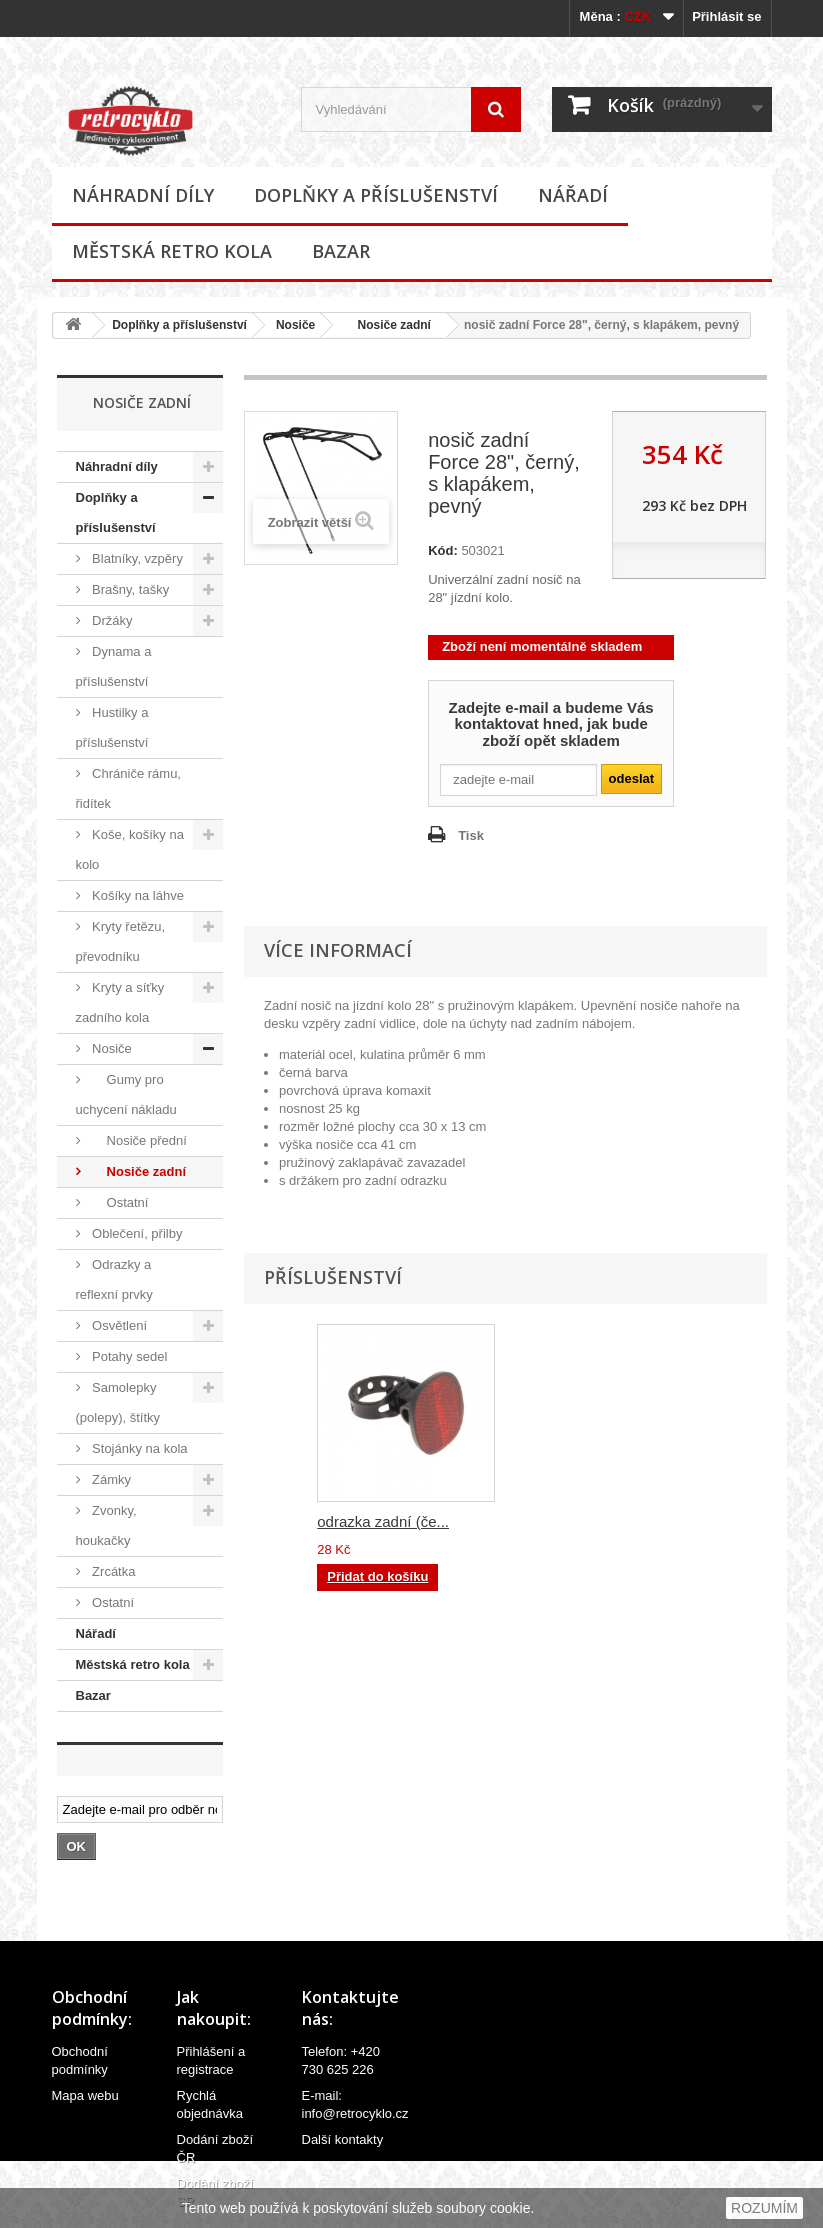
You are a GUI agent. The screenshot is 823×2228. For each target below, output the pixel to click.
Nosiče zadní (387, 325)
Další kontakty (343, 2139)
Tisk (471, 835)
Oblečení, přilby (136, 1233)
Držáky (111, 620)
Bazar (341, 251)
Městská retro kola (172, 251)
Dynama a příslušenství (114, 666)
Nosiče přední (138, 1140)
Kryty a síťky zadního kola (120, 1002)
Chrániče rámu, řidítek (128, 788)
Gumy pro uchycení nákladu (126, 1094)
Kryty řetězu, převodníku (121, 941)
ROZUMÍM (764, 2208)
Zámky (110, 1479)
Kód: (443, 550)
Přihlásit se (726, 16)
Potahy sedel (128, 1356)
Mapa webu (85, 2095)
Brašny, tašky (129, 589)
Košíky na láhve (136, 895)
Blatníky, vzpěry (136, 558)
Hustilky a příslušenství (112, 727)
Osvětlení (118, 1325)
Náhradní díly (143, 195)
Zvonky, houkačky (106, 1525)
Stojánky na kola (138, 1448)
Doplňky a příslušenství (376, 195)
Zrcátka (112, 1571)
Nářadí (573, 195)
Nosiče (295, 325)
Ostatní (119, 1202)
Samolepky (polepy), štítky (118, 1402)
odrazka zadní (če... (383, 1521)
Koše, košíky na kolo (130, 849)
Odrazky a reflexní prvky (114, 1279)
